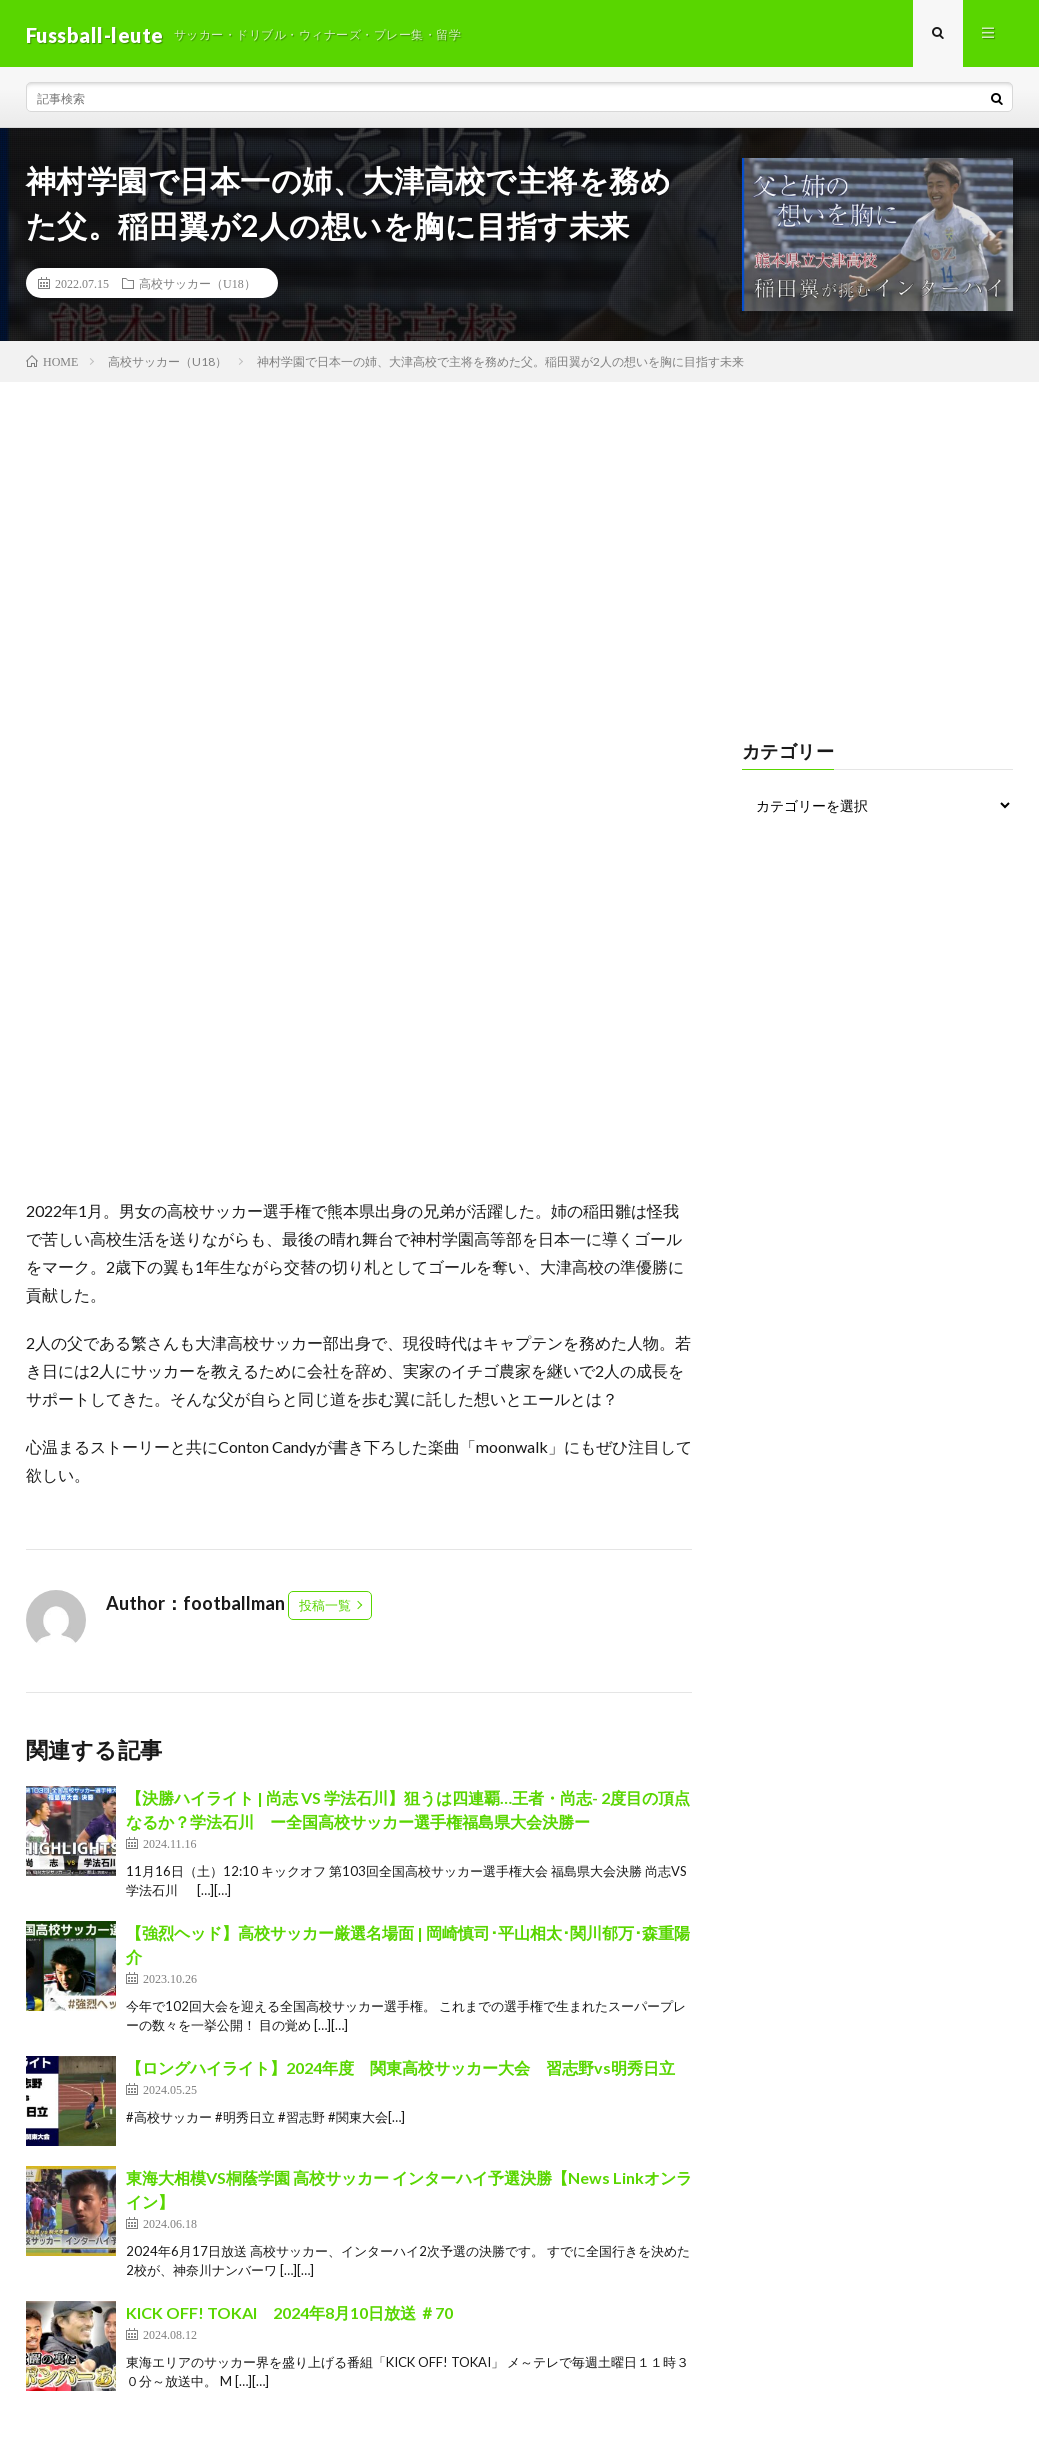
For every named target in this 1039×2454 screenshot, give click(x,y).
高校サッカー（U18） (197, 286)
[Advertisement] (519, 535)
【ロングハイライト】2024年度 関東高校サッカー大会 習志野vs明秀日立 (400, 2069)
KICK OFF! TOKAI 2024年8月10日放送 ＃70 (289, 2314)
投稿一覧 (325, 1607)
